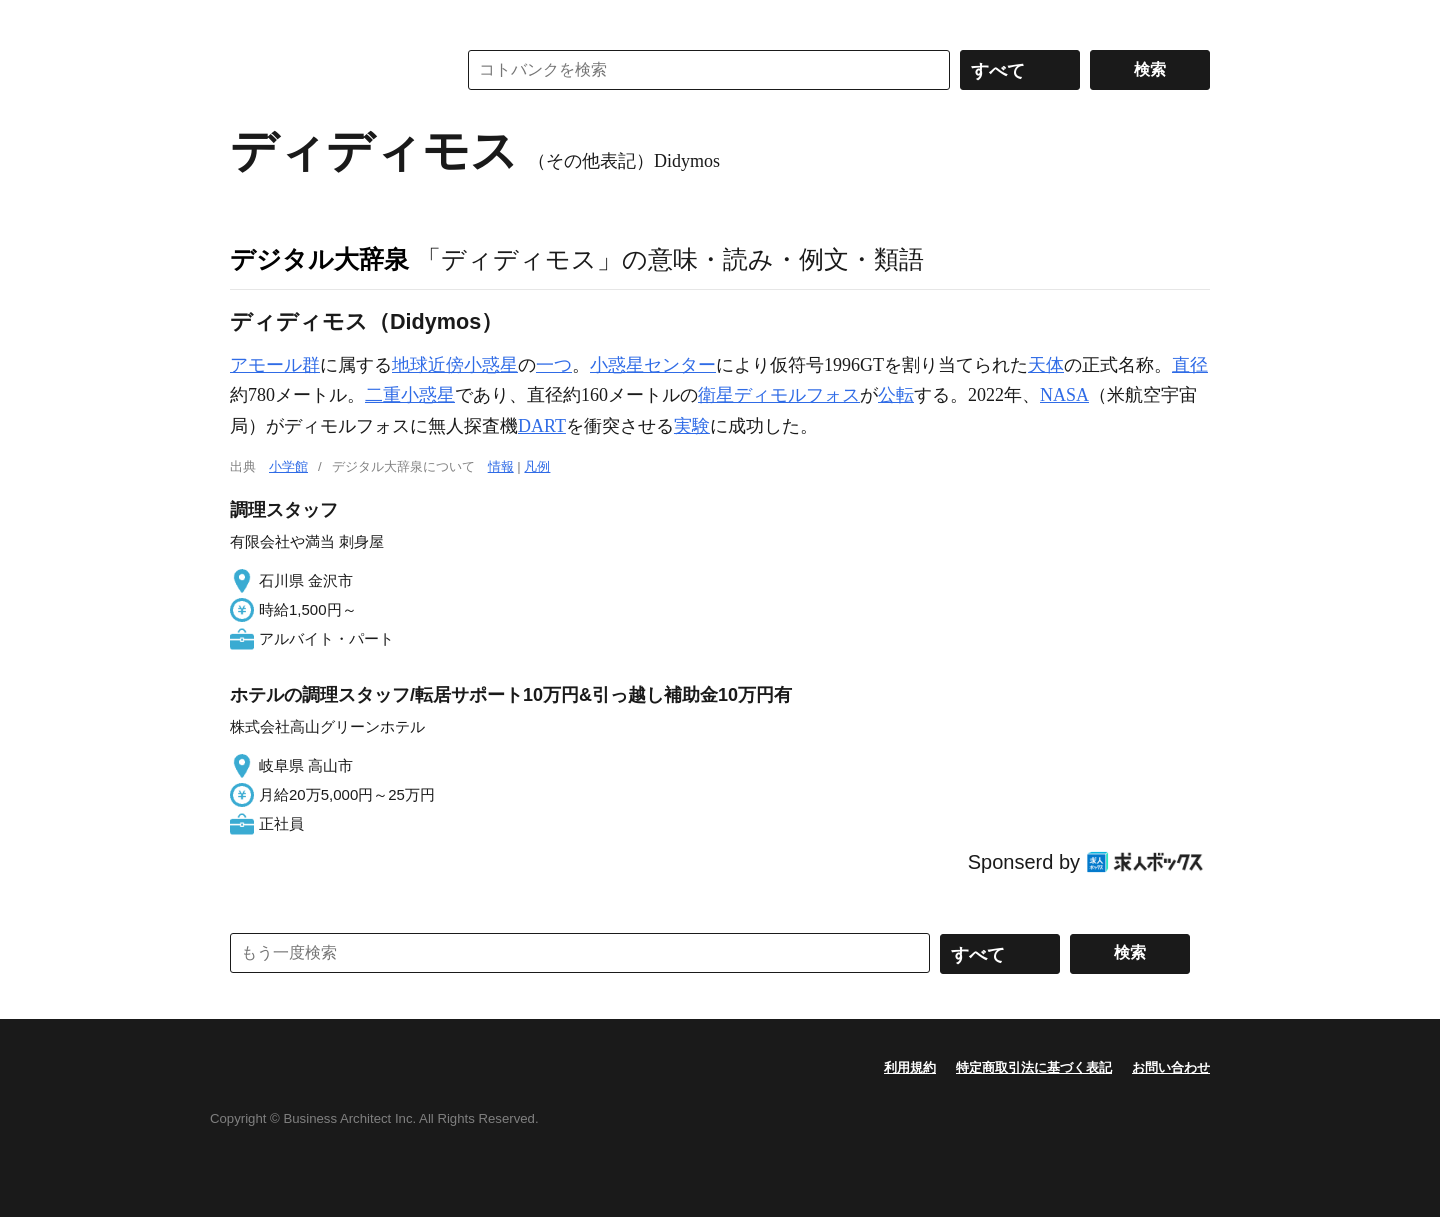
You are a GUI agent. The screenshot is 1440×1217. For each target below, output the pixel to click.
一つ (554, 365)
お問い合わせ (1171, 1067)
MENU (250, 20)
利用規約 (910, 1067)
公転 (896, 395)
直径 (1190, 365)
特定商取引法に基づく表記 (1034, 1067)
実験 (692, 426)
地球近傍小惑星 (455, 365)
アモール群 (275, 365)
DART (542, 426)
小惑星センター (653, 365)
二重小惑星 (410, 395)
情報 (501, 466)
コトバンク (329, 70)
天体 (1046, 365)
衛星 (716, 395)
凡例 (537, 466)
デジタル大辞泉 (319, 259)
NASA (1064, 395)
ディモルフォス (797, 395)
